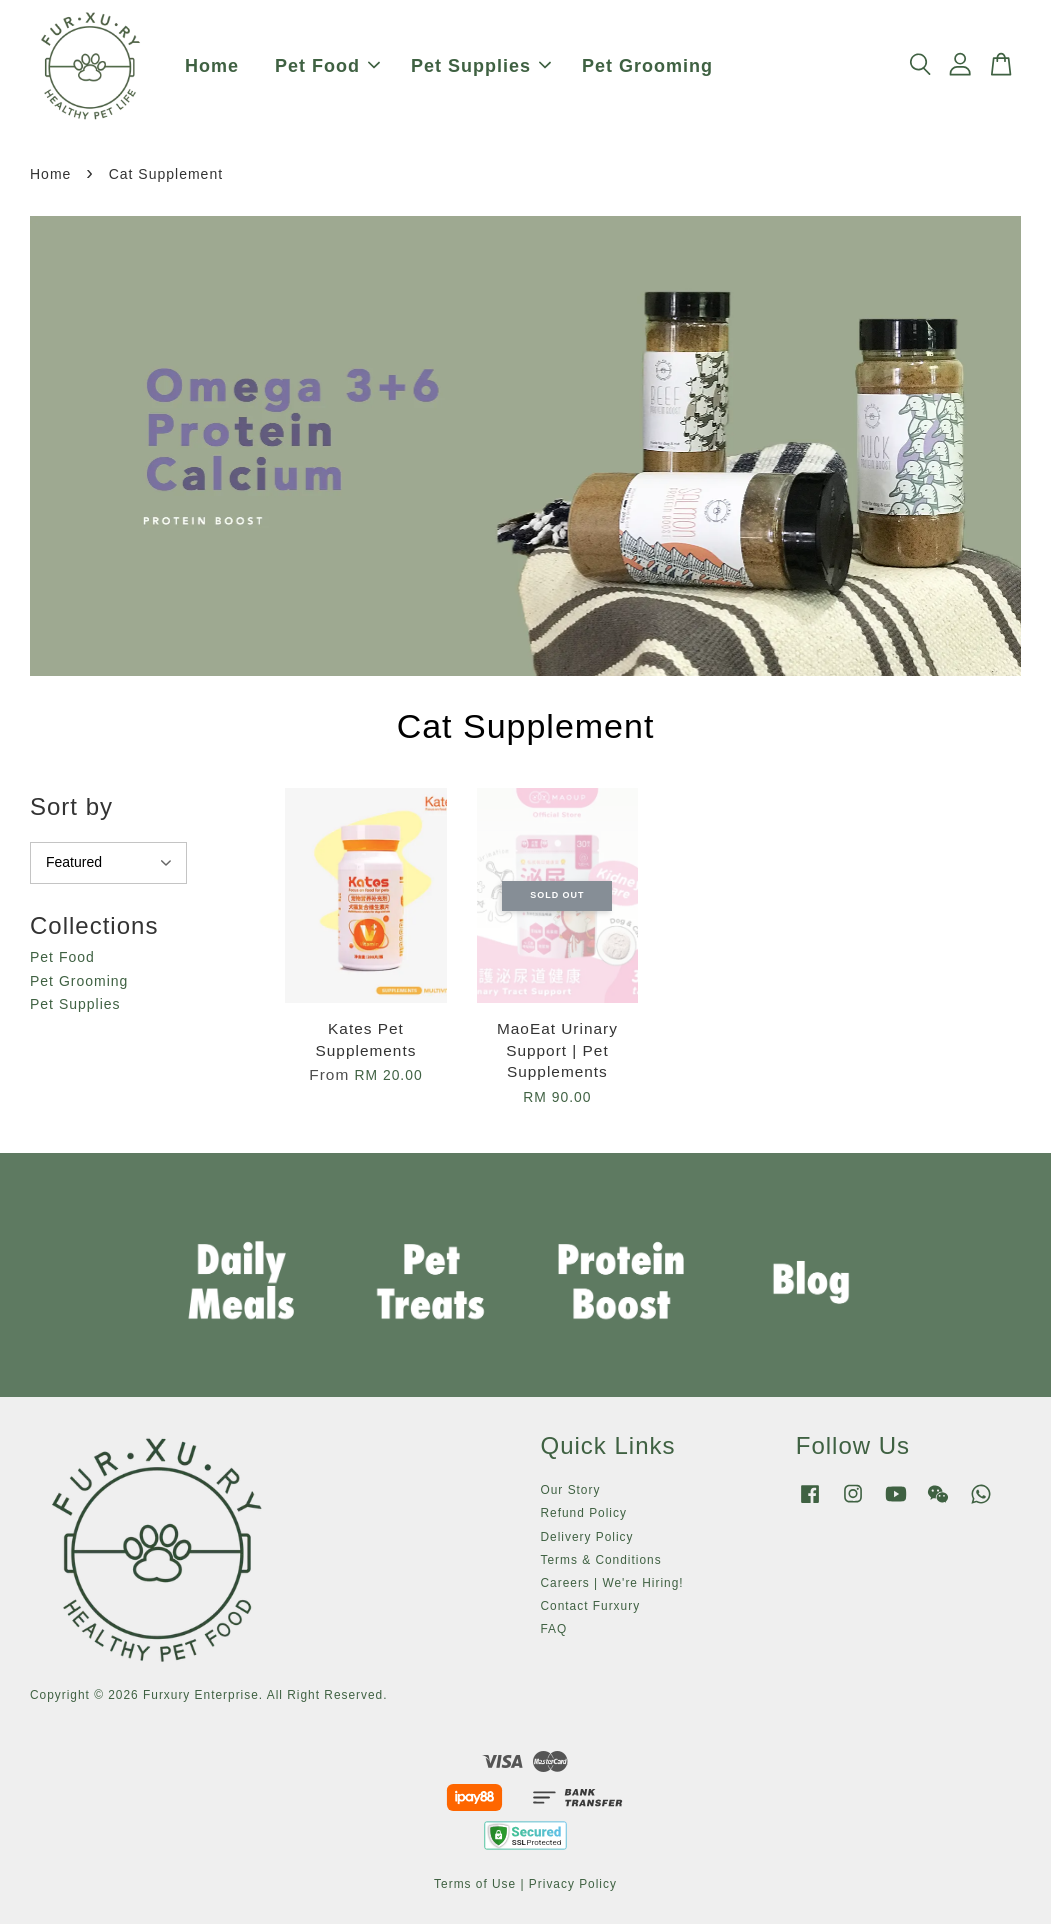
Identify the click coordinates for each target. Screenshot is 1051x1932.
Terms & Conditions (601, 1567)
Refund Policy (584, 1521)
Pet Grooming (647, 70)
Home (212, 70)
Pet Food (327, 70)
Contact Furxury (591, 1614)
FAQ (554, 1637)
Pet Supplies (481, 70)
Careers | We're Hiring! (612, 1590)
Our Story (571, 1498)
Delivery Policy (587, 1544)
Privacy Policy (573, 1892)
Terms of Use (475, 1892)
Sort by (71, 814)
